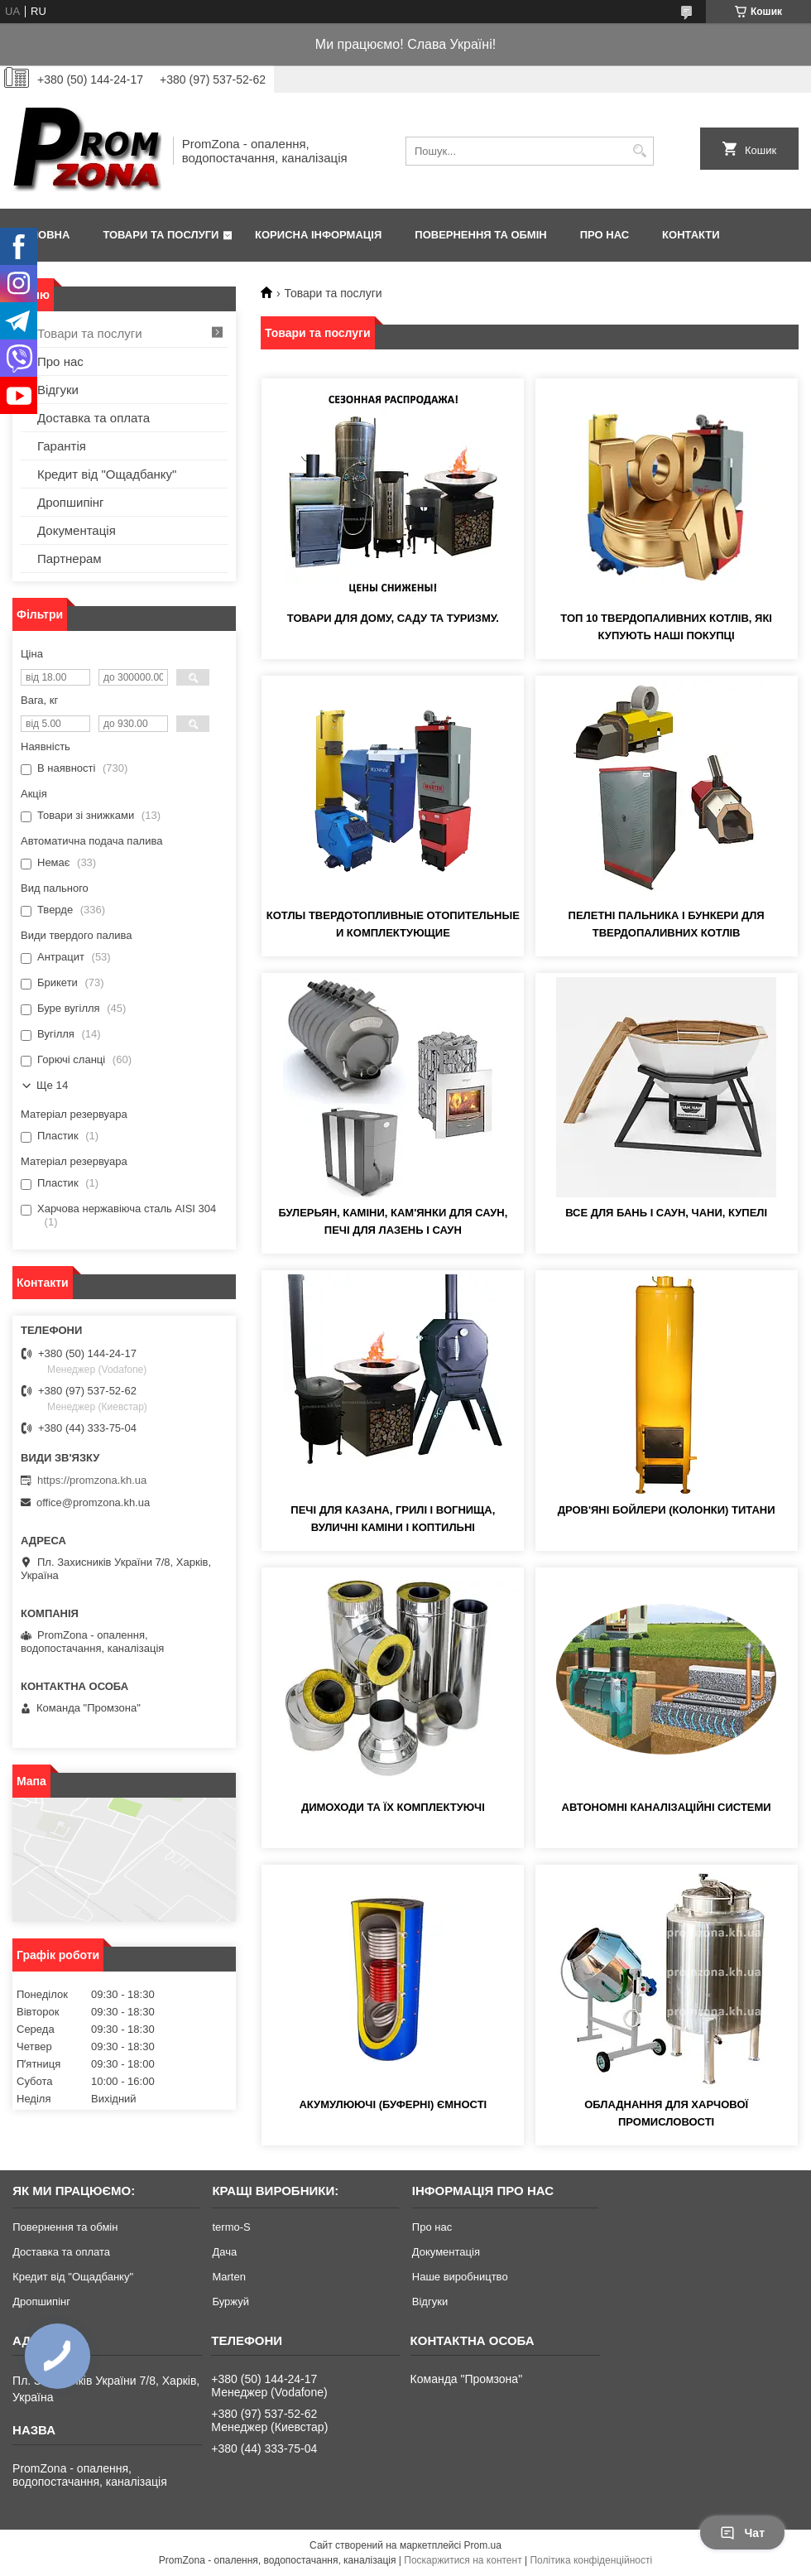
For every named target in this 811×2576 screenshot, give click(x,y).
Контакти (691, 235)
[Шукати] (639, 151)
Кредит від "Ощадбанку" (106, 474)
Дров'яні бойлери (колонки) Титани (666, 1510)
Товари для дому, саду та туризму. (393, 618)
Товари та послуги (160, 235)
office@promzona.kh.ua (93, 1502)
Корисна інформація (318, 235)
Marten (228, 2276)
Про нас (604, 235)
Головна (43, 235)
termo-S (231, 2227)
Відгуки (58, 390)
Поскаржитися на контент (462, 2560)
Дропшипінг (70, 502)
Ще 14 (52, 1085)
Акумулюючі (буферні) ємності (393, 2104)
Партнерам (69, 558)
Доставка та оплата (93, 418)
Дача (224, 2252)
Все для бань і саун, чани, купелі (666, 1212)
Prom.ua (482, 2545)
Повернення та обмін (480, 235)
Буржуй (230, 2301)
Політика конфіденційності (591, 2560)
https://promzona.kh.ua (91, 1480)
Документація (76, 530)
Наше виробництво (460, 2276)
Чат (742, 2532)
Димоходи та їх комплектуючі (393, 1807)
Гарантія (61, 446)
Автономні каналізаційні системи (666, 1807)
